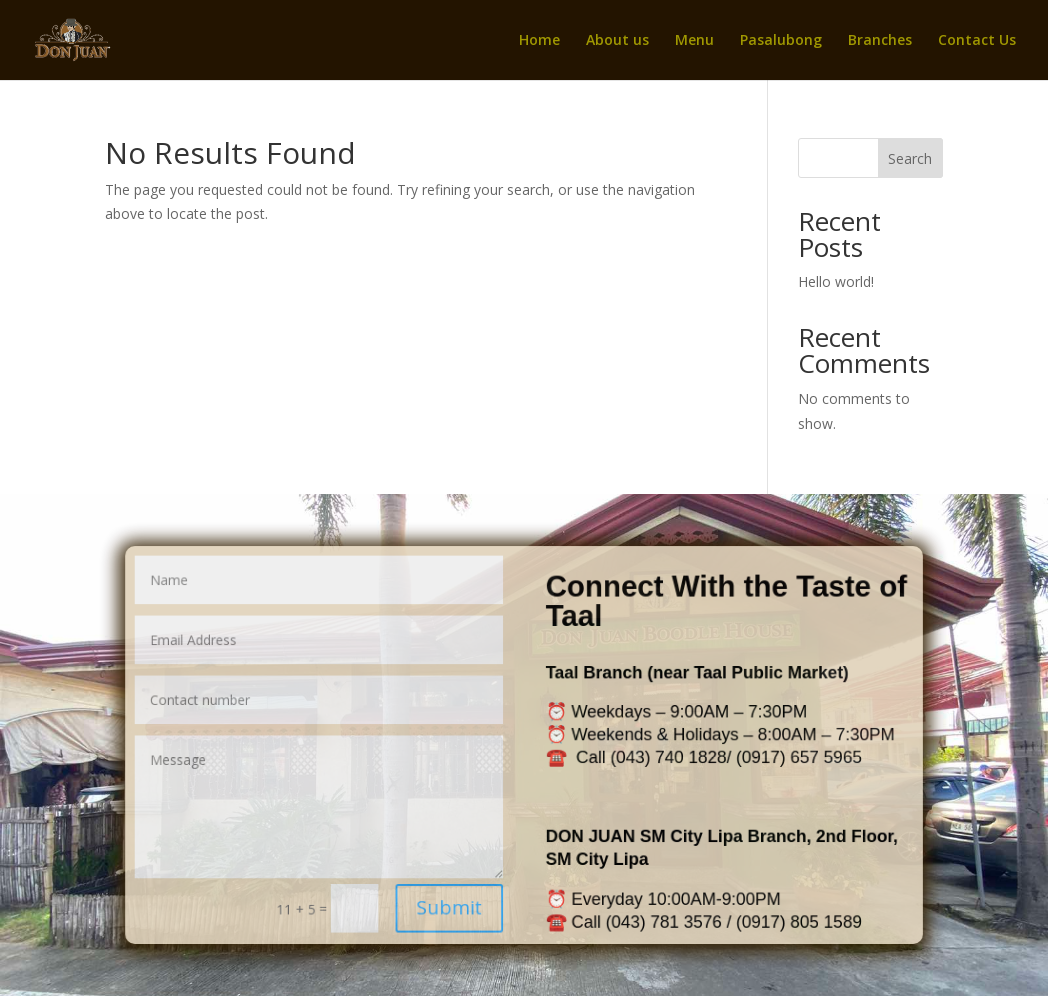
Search (910, 158)
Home (539, 41)
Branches (880, 41)
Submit (454, 896)
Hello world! (836, 281)
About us (617, 41)
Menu (694, 41)
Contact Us (977, 41)
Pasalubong (781, 41)
